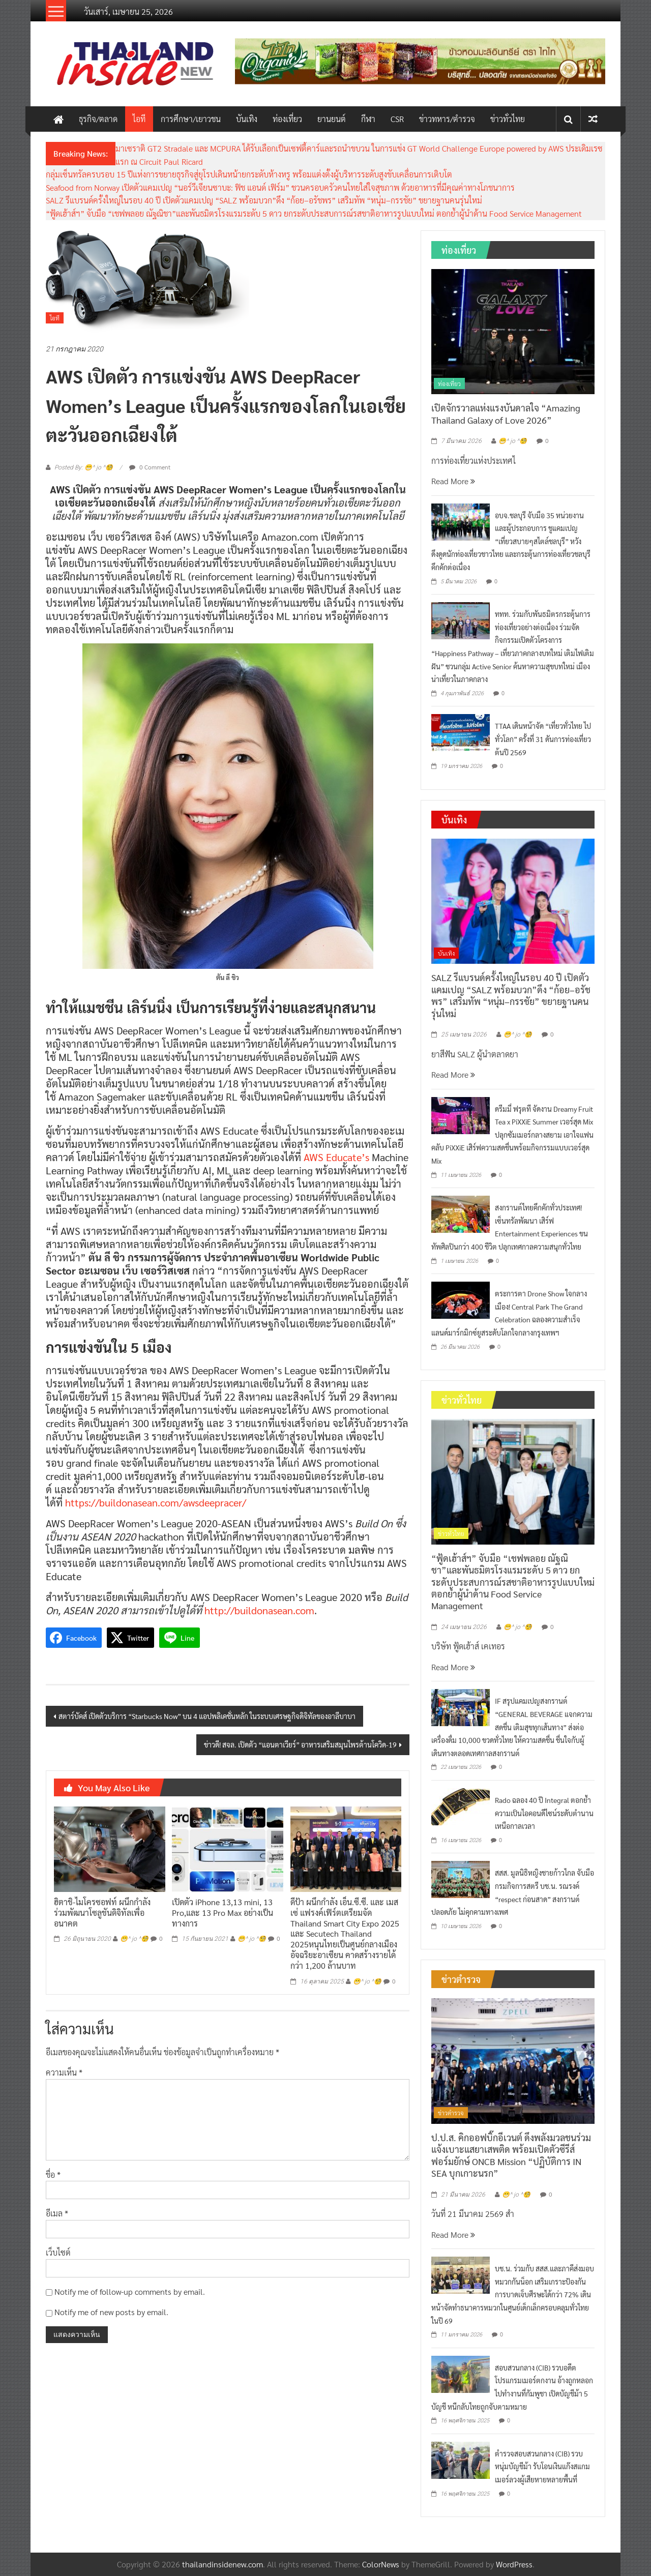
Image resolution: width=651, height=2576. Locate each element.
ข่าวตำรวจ (451, 2113)
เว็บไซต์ (58, 2252)
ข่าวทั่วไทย (507, 118)
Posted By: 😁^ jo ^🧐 (83, 467)
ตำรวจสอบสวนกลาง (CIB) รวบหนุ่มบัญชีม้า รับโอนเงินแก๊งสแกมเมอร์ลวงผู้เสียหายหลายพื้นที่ (542, 2466)
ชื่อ (53, 2174)
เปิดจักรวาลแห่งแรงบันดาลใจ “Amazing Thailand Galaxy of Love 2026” (505, 413)
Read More (453, 481)
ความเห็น (64, 2072)
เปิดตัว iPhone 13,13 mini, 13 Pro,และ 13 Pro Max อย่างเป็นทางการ (222, 1913)
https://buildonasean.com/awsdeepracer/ (155, 1502)
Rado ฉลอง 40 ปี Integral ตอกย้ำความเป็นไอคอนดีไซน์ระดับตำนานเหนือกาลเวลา (544, 1812)
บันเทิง (246, 118)
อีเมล (57, 2213)
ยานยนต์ (331, 118)
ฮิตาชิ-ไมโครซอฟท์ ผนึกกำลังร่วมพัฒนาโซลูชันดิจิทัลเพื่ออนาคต (102, 1913)
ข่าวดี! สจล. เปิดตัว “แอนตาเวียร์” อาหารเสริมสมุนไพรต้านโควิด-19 (300, 1744)
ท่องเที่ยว (287, 118)
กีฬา (368, 118)
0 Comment (149, 467)
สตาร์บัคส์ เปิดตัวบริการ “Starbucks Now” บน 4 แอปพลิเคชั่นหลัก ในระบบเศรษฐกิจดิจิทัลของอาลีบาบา (207, 1716)
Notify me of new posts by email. (111, 2311)
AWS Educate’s (336, 1157)
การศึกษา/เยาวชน (191, 118)
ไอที (139, 118)
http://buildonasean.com (259, 1610)
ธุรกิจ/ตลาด (98, 118)
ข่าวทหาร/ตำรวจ (447, 118)
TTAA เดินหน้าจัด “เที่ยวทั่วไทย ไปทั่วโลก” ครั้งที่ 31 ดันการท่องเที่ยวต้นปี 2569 (543, 738)
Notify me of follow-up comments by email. (129, 2291)
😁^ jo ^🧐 (134, 1938)
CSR (397, 118)
